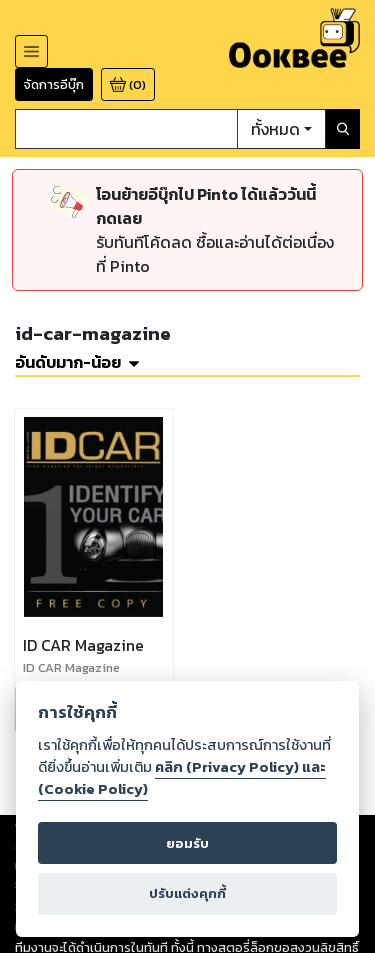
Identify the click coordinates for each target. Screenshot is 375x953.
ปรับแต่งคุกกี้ (187, 893)
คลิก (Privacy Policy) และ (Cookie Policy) (182, 778)
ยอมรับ (187, 843)
